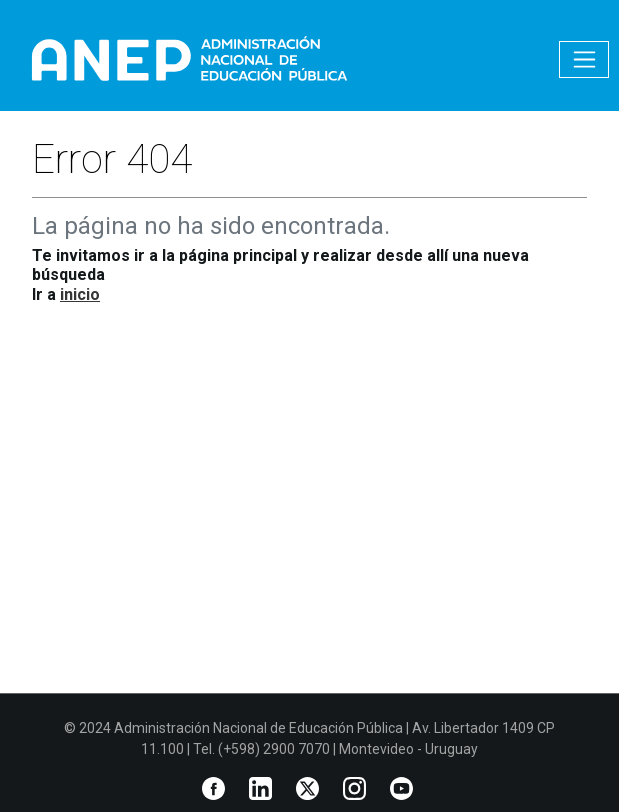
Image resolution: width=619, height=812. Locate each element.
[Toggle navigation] (584, 59)
